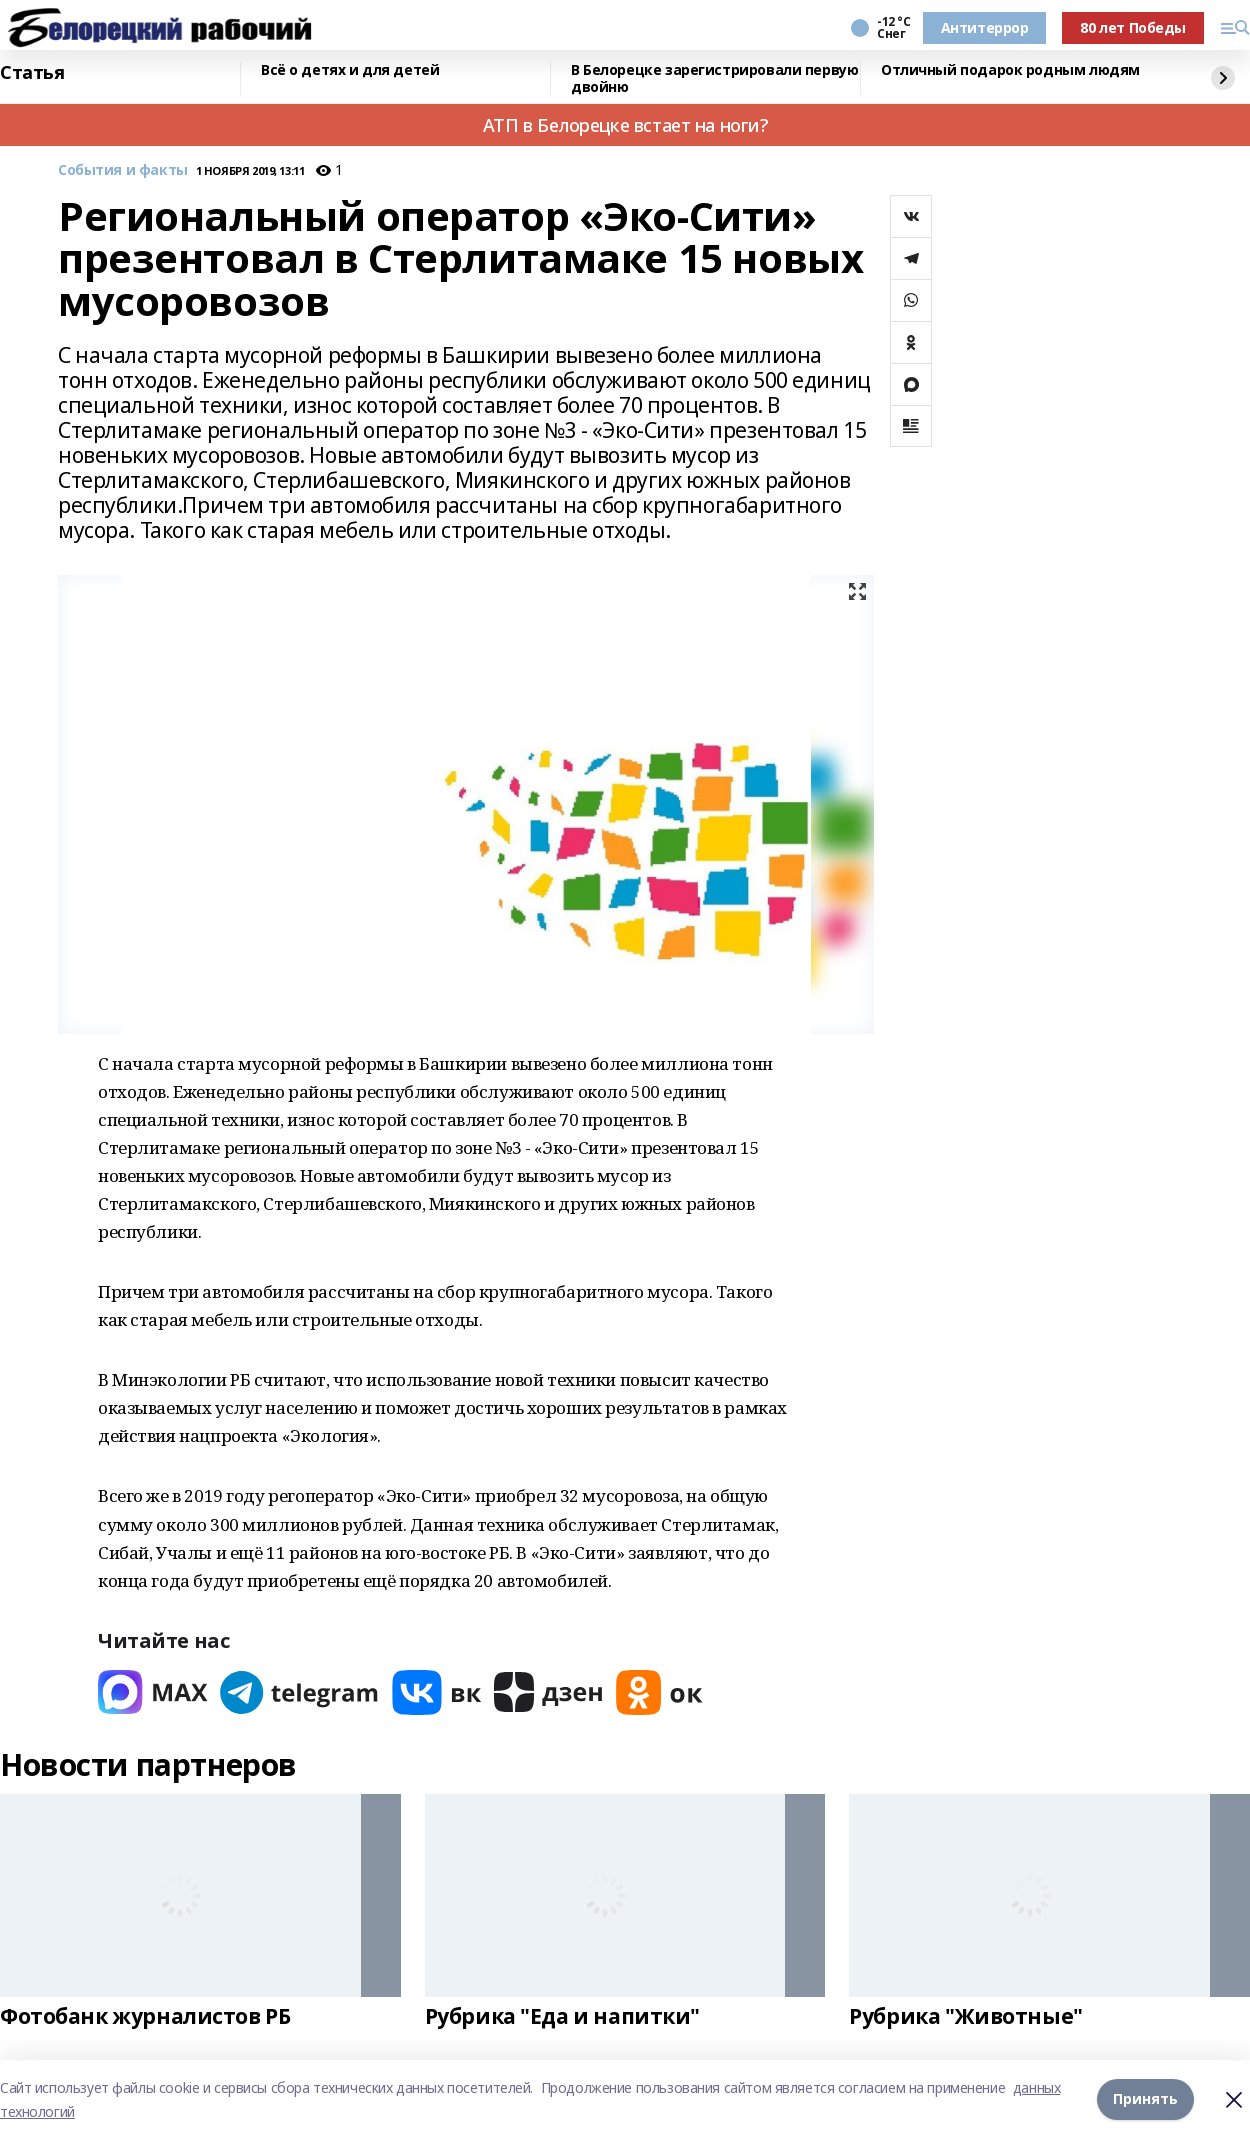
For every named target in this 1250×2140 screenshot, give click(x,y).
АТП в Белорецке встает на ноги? (625, 125)
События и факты (123, 170)
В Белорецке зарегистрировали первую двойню (714, 78)
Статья (32, 73)
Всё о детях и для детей (350, 70)
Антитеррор (985, 27)
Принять (1145, 2099)
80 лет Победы (1133, 27)
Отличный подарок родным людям (1010, 70)
